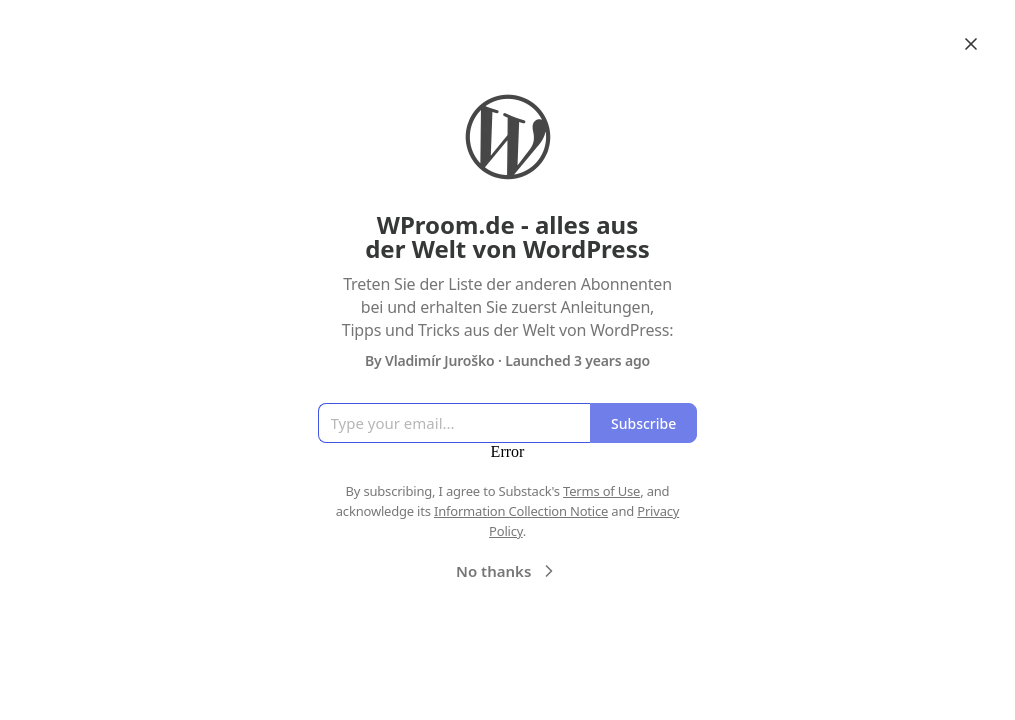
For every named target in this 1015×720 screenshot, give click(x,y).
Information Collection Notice (521, 511)
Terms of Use (601, 491)
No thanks (507, 571)
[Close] (971, 44)
